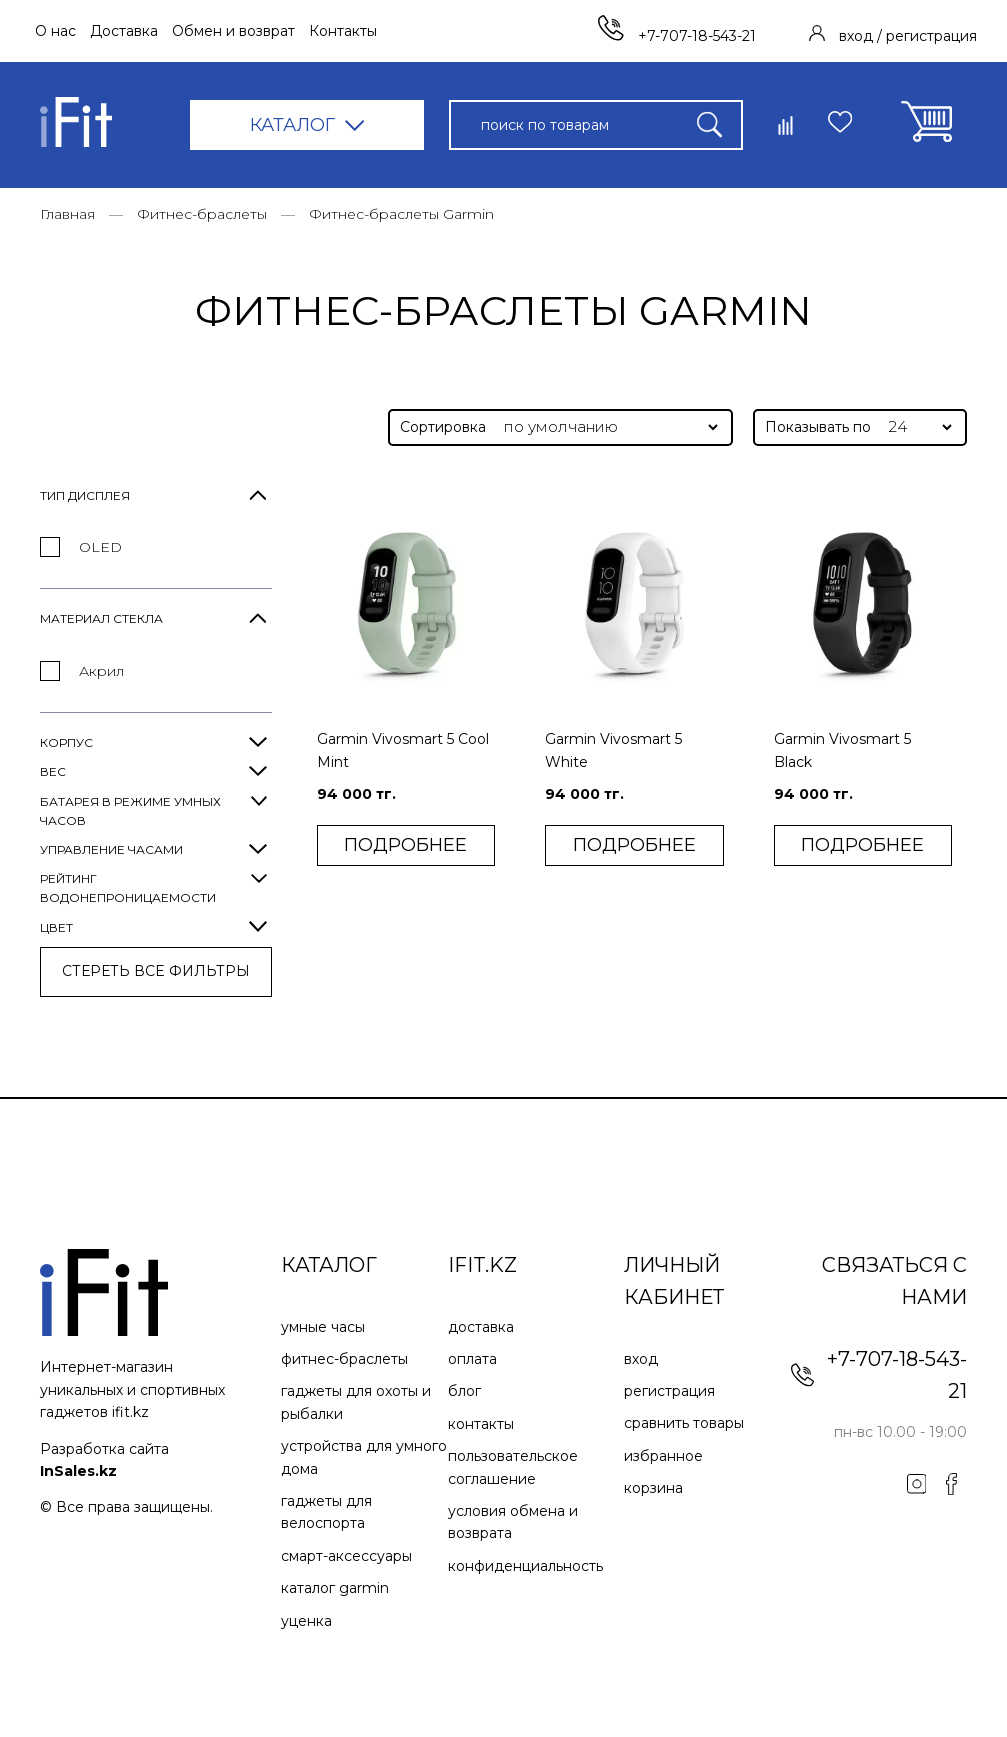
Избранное (663, 1456)
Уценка (306, 1621)
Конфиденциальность (525, 1566)
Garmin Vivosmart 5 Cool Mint (403, 750)
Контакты (343, 31)
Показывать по (818, 427)
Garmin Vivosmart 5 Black (842, 750)
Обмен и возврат (233, 31)
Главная (67, 214)
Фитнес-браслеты (202, 214)
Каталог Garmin (335, 1588)
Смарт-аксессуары (346, 1556)
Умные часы (323, 1327)
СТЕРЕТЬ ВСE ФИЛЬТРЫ (156, 971)
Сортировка (443, 427)
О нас (55, 31)
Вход (641, 1359)
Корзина (653, 1488)
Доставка (124, 31)
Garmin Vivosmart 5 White (613, 750)
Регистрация (669, 1391)
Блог (464, 1391)
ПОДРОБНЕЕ (405, 845)
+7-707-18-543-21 (677, 36)
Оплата (472, 1359)
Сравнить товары (684, 1423)
